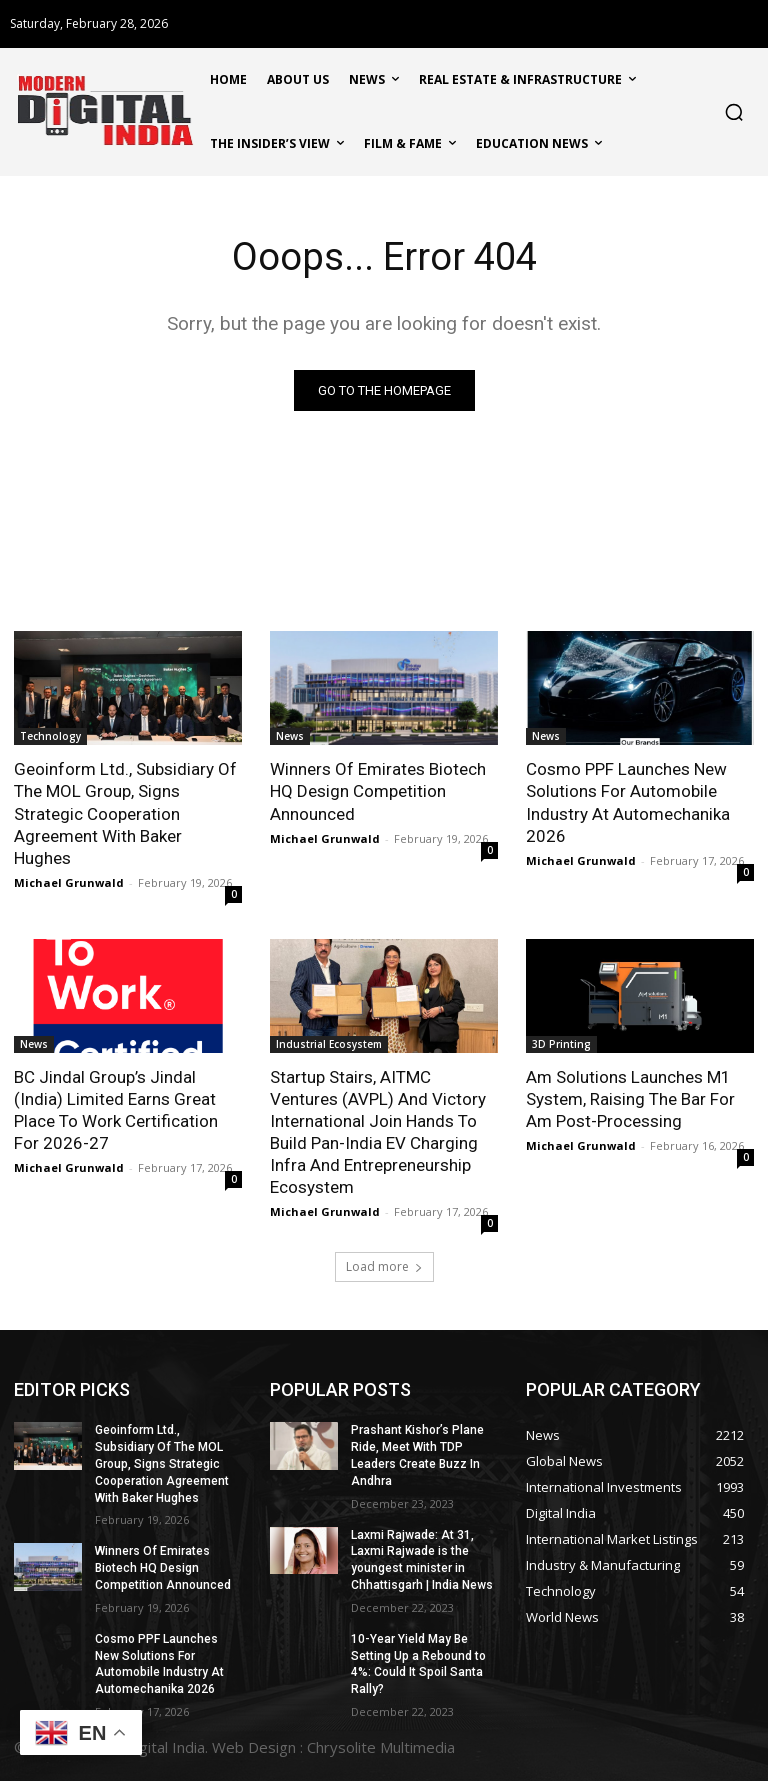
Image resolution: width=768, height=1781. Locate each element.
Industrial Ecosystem (329, 1044)
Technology (50, 736)
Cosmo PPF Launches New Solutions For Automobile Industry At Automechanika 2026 (628, 802)
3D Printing (561, 1044)
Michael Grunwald (69, 882)
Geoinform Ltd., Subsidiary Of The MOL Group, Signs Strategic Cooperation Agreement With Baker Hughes (125, 813)
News (290, 736)
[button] (734, 112)
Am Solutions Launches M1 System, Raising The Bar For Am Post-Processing (630, 1099)
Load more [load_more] (384, 1266)
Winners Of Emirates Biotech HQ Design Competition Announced (378, 791)
